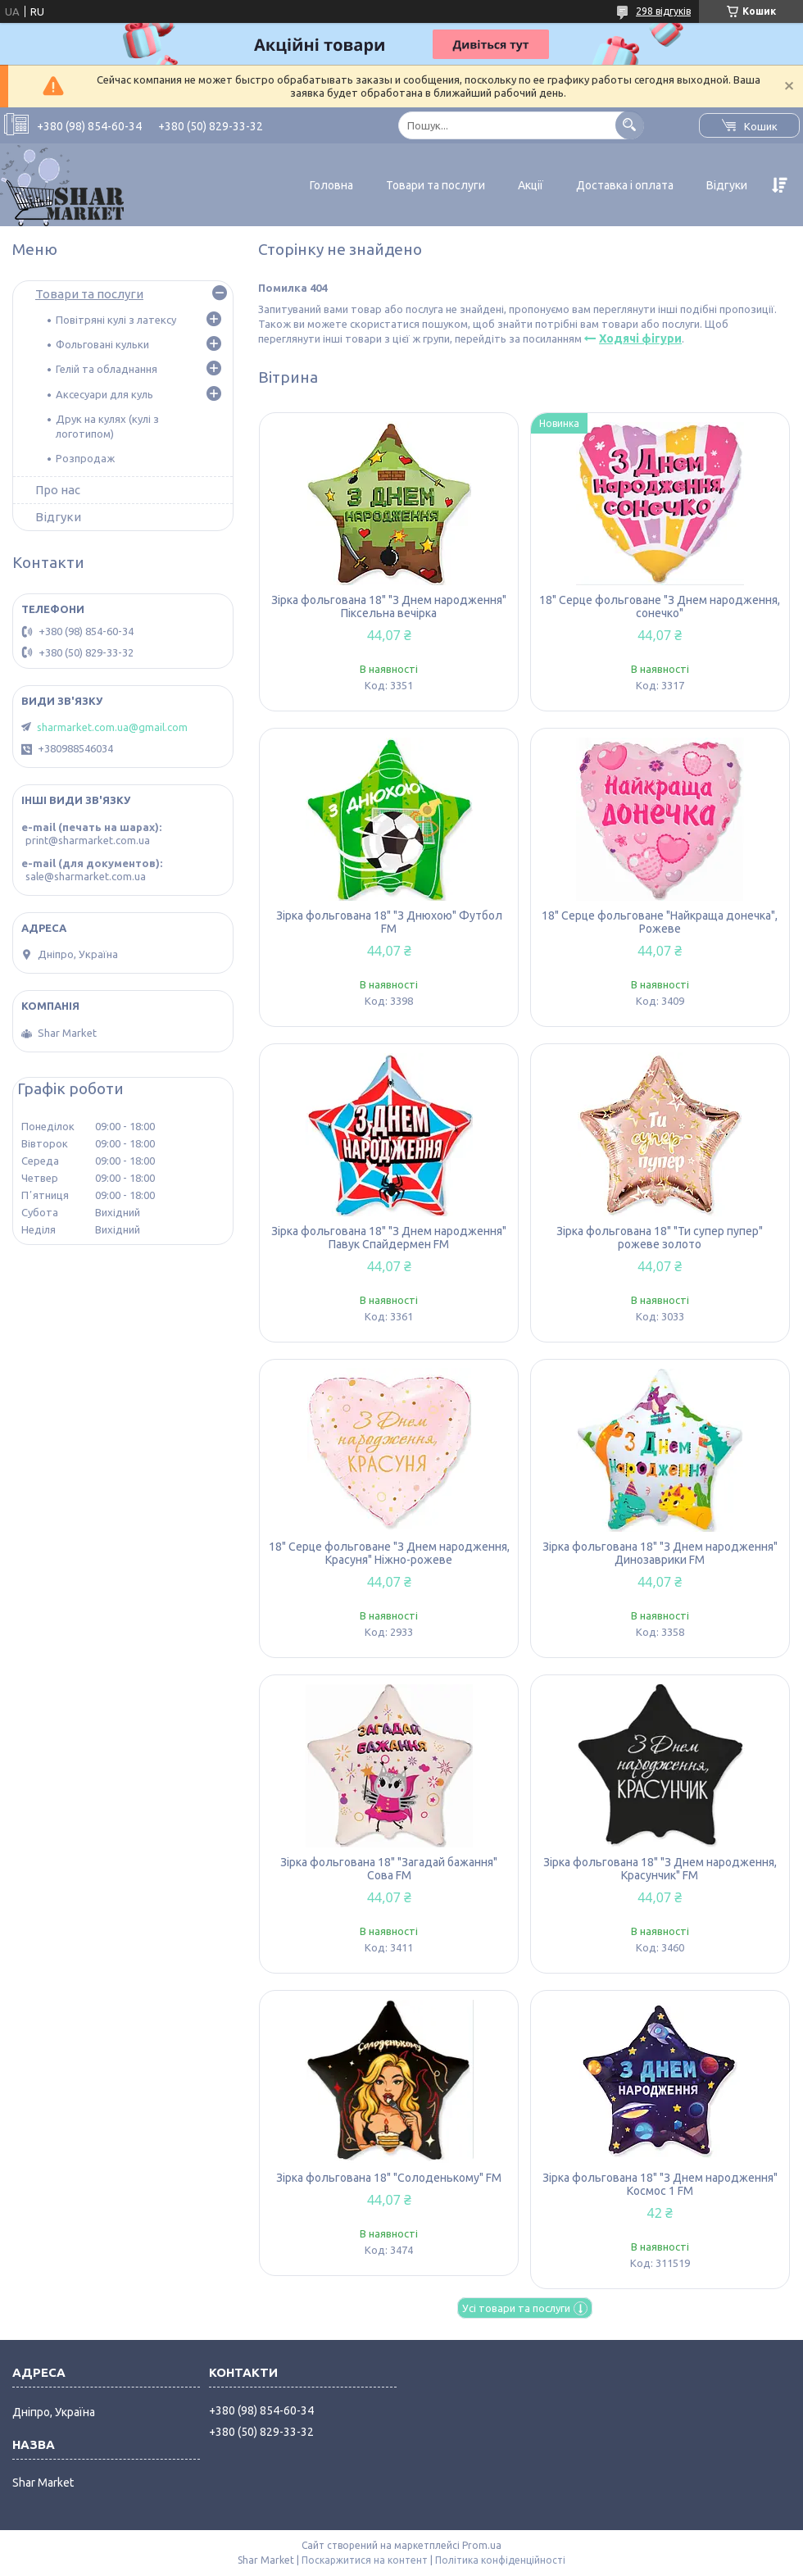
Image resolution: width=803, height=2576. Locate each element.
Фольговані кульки (102, 344)
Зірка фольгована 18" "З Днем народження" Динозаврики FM (660, 1553)
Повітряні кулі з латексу (116, 319)
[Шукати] (629, 125)
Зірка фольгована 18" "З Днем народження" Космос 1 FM (660, 2184)
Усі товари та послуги (516, 2308)
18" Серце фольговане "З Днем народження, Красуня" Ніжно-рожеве (389, 1553)
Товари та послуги (435, 185)
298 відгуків (663, 11)
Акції (530, 185)
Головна (331, 185)
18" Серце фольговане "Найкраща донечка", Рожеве (660, 922)
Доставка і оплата (625, 185)
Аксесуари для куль (104, 394)
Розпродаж (85, 458)
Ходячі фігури (640, 338)
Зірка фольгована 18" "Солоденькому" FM (388, 2177)
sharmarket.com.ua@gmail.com (112, 727)
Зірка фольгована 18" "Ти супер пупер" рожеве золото (659, 1237)
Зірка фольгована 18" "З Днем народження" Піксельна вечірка (388, 606)
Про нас (57, 490)
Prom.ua (481, 2545)
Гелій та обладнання (106, 369)
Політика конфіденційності (500, 2560)
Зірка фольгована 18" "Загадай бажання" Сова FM (388, 1869)
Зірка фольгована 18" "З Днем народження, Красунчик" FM (660, 1869)
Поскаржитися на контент (365, 2560)
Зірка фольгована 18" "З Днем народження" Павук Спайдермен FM (388, 1237)
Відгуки (726, 185)
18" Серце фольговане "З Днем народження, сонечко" (659, 606)
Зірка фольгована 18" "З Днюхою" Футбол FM (389, 922)
